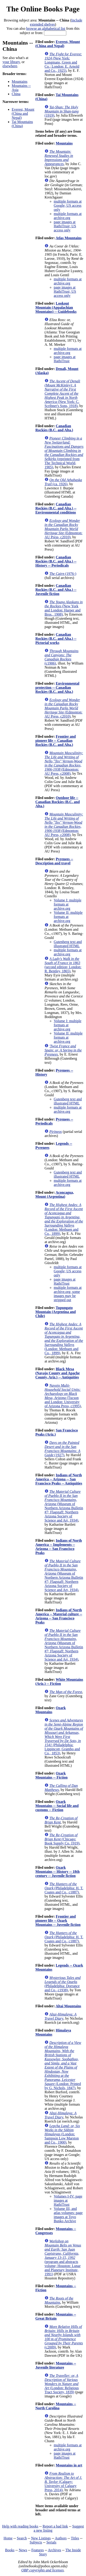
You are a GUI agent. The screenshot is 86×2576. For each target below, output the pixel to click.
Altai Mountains (68, 2006)
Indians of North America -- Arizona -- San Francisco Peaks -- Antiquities (58, 1479)
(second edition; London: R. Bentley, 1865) (62, 965)
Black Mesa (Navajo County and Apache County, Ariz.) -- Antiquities (57, 1373)
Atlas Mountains (68, 238)
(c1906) (61, 657)
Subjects (36, 2542)
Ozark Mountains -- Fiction (51, 1775)
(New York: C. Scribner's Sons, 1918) (62, 393)
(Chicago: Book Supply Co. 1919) (61, 1839)
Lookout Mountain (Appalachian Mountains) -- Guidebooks (56, 307)
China (16, 94)
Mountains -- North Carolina (55, 2406)
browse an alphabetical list (45, 28)
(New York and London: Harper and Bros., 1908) (63, 608)
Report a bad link (55, 2526)
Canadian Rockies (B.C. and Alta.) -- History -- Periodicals (55, 561)
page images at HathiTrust (64, 359)
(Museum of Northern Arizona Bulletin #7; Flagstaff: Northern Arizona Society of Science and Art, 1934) (63, 1506)
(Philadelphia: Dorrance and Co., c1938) (62, 1984)
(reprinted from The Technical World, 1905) (63, 452)
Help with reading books (20, 2526)
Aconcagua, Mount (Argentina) (54, 1194)
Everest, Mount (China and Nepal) (23, 113)
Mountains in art (69, 2465)
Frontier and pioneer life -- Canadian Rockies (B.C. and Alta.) (55, 740)
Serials (51, 2542)
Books (9, 2550)
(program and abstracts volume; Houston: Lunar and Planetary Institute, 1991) (62, 2257)
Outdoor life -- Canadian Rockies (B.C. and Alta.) (57, 802)
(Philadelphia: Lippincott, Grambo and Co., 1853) (63, 1736)
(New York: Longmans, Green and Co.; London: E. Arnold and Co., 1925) (63, 62)
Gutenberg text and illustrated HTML (68, 944)
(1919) (61, 111)
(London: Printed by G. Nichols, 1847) (62, 2065)
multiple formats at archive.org (68, 216)
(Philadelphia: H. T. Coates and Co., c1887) (63, 1888)
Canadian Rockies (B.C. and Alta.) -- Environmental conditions (55, 508)
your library (11, 62)
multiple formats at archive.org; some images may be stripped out (68, 1294)
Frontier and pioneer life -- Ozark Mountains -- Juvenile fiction (57, 1920)
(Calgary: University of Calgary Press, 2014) (63, 2481)
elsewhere (10, 66)
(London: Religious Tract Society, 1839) (61, 2384)
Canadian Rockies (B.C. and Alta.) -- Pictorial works (55, 639)
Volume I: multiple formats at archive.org (67, 904)
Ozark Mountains (50, 1710)
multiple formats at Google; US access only (68, 205)
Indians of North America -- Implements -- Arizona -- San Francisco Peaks (58, 1547)
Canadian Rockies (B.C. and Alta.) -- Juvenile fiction (55, 590)
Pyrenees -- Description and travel (54, 861)
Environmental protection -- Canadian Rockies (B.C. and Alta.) (57, 687)
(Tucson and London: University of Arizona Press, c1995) (62, 1395)
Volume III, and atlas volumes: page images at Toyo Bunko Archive (68, 2215)
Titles (75, 2538)
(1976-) (62, 574)
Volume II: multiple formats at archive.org (68, 917)
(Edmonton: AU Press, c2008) (63, 763)
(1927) (62, 1449)
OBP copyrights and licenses (42, 2570)
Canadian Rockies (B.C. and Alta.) (54, 428)
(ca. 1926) (63, 482)
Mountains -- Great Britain (55, 2316)
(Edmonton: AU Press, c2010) (63, 529)
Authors (61, 2538)
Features (37, 2550)
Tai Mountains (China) (22, 124)
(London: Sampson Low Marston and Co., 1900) (62, 2134)
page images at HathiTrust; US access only (65, 226)
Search (22, 2538)
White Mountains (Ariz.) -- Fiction (59, 1682)
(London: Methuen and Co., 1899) (63, 1219)
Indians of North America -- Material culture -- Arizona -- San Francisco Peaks (58, 1616)
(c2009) (63, 2337)
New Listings (41, 2538)
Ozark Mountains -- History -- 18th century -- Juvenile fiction (57, 1872)
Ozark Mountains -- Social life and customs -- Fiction (56, 1806)
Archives (54, 2550)
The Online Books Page (43, 9)
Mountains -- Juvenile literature (55, 2365)
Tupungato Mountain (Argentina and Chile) (55, 1312)
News (23, 2550)
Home (8, 2538)
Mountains (19, 81)
